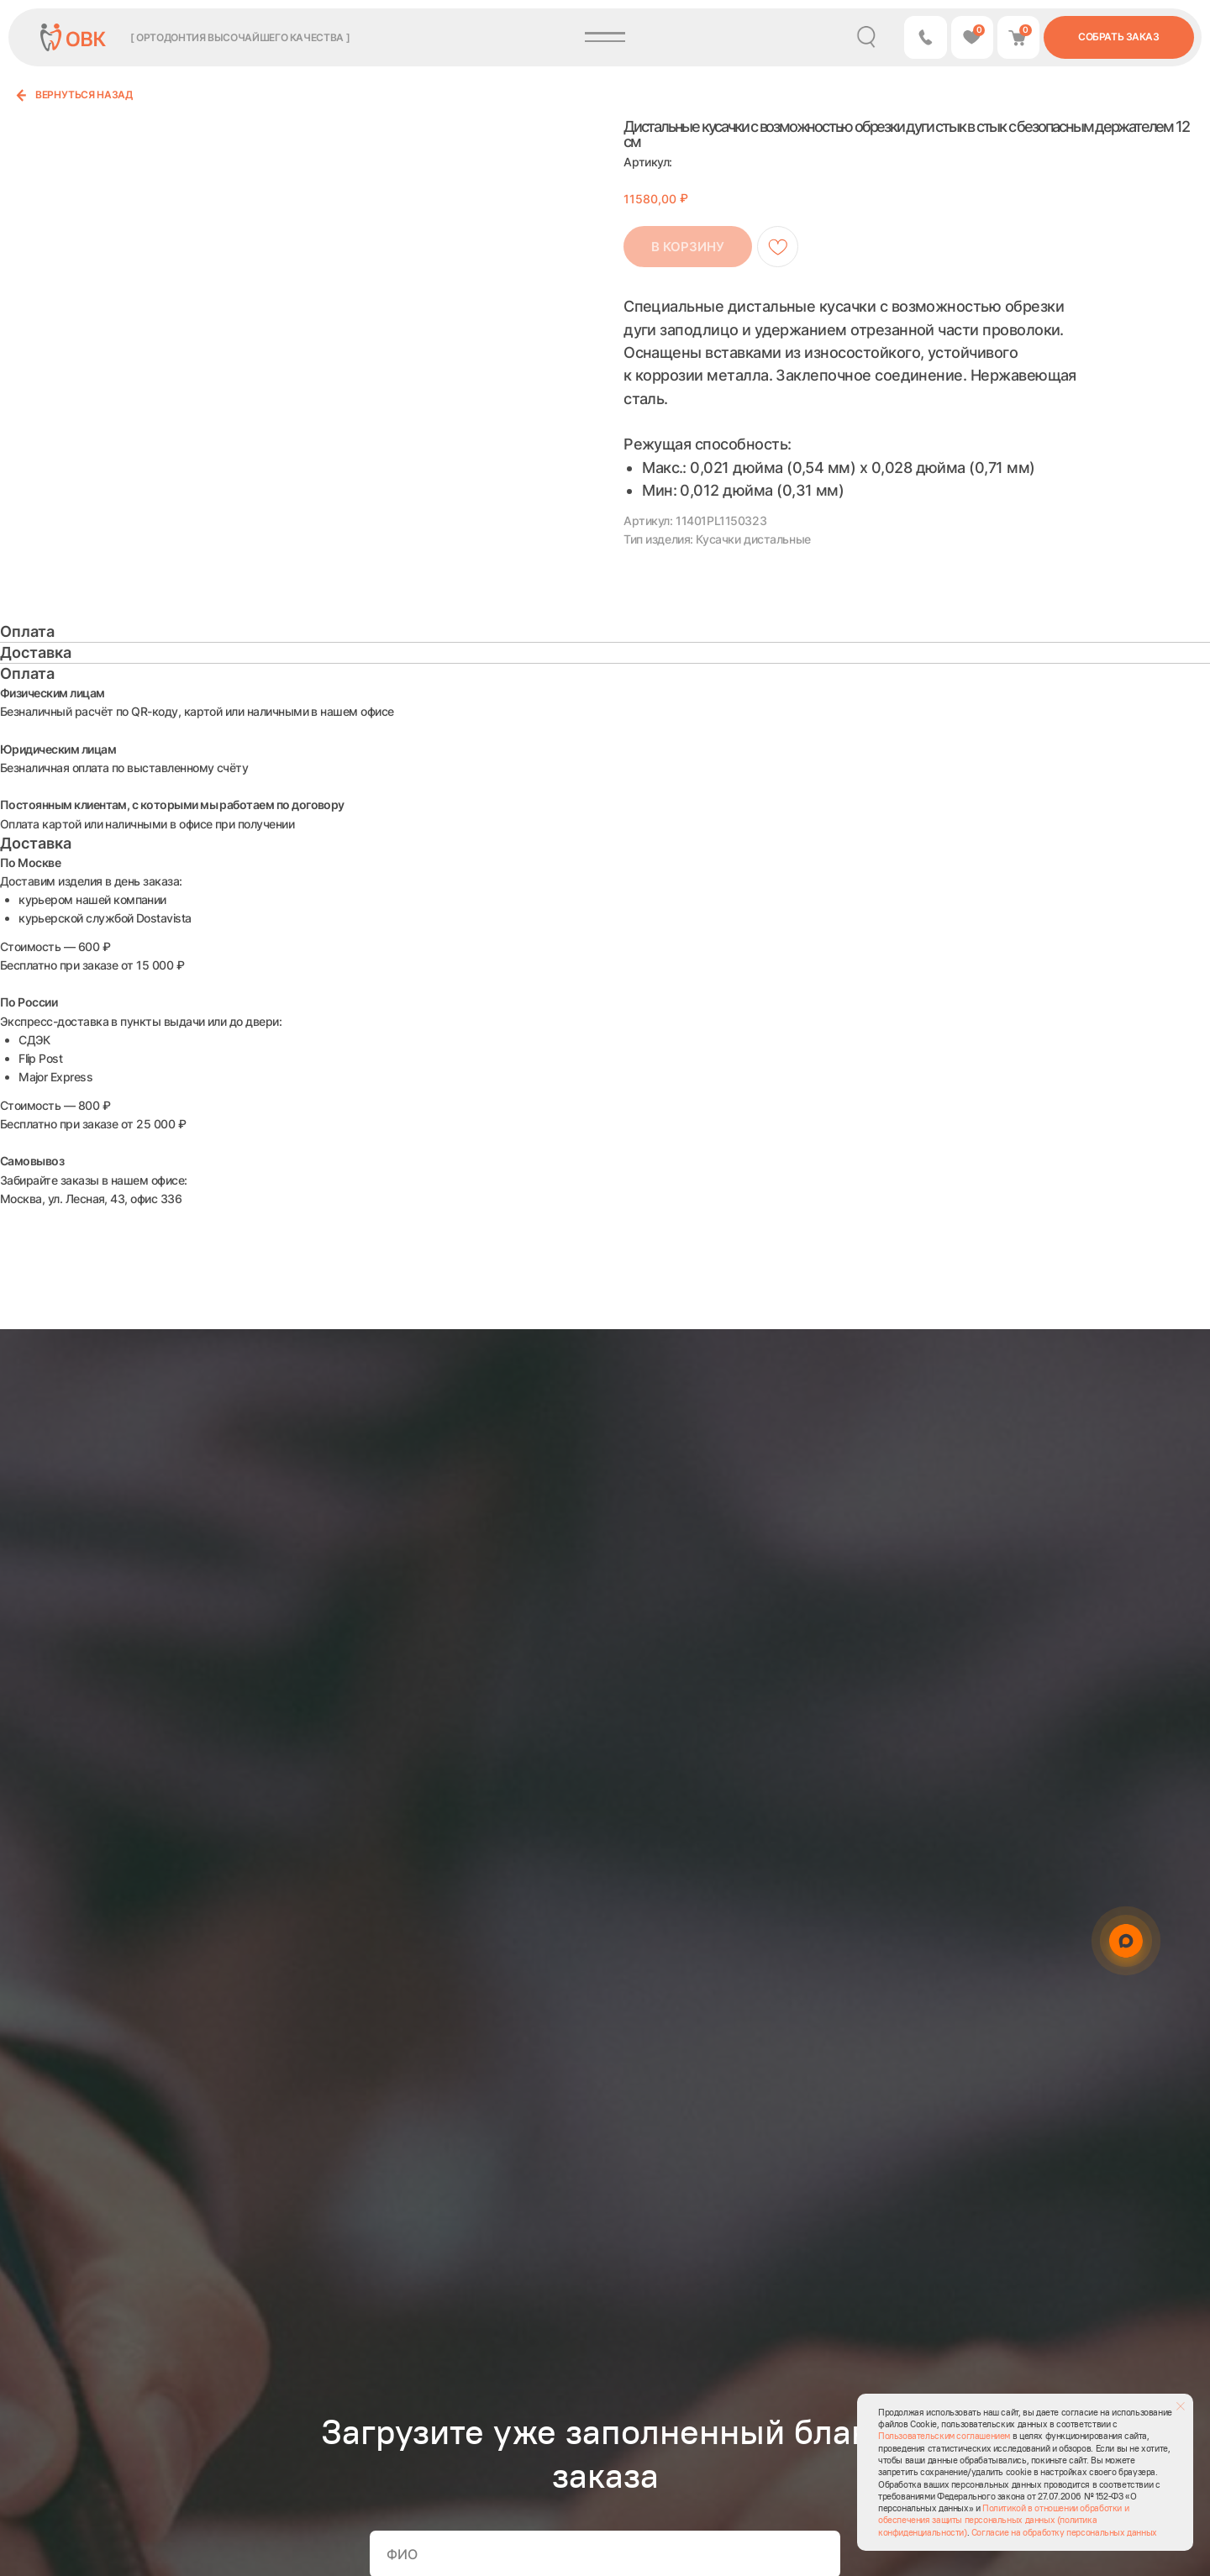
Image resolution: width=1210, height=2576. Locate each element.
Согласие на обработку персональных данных (1064, 2532)
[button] (925, 37)
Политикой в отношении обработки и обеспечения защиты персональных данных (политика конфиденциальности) (1003, 2520)
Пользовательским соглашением (944, 2436)
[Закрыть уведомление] (1180, 2406)
